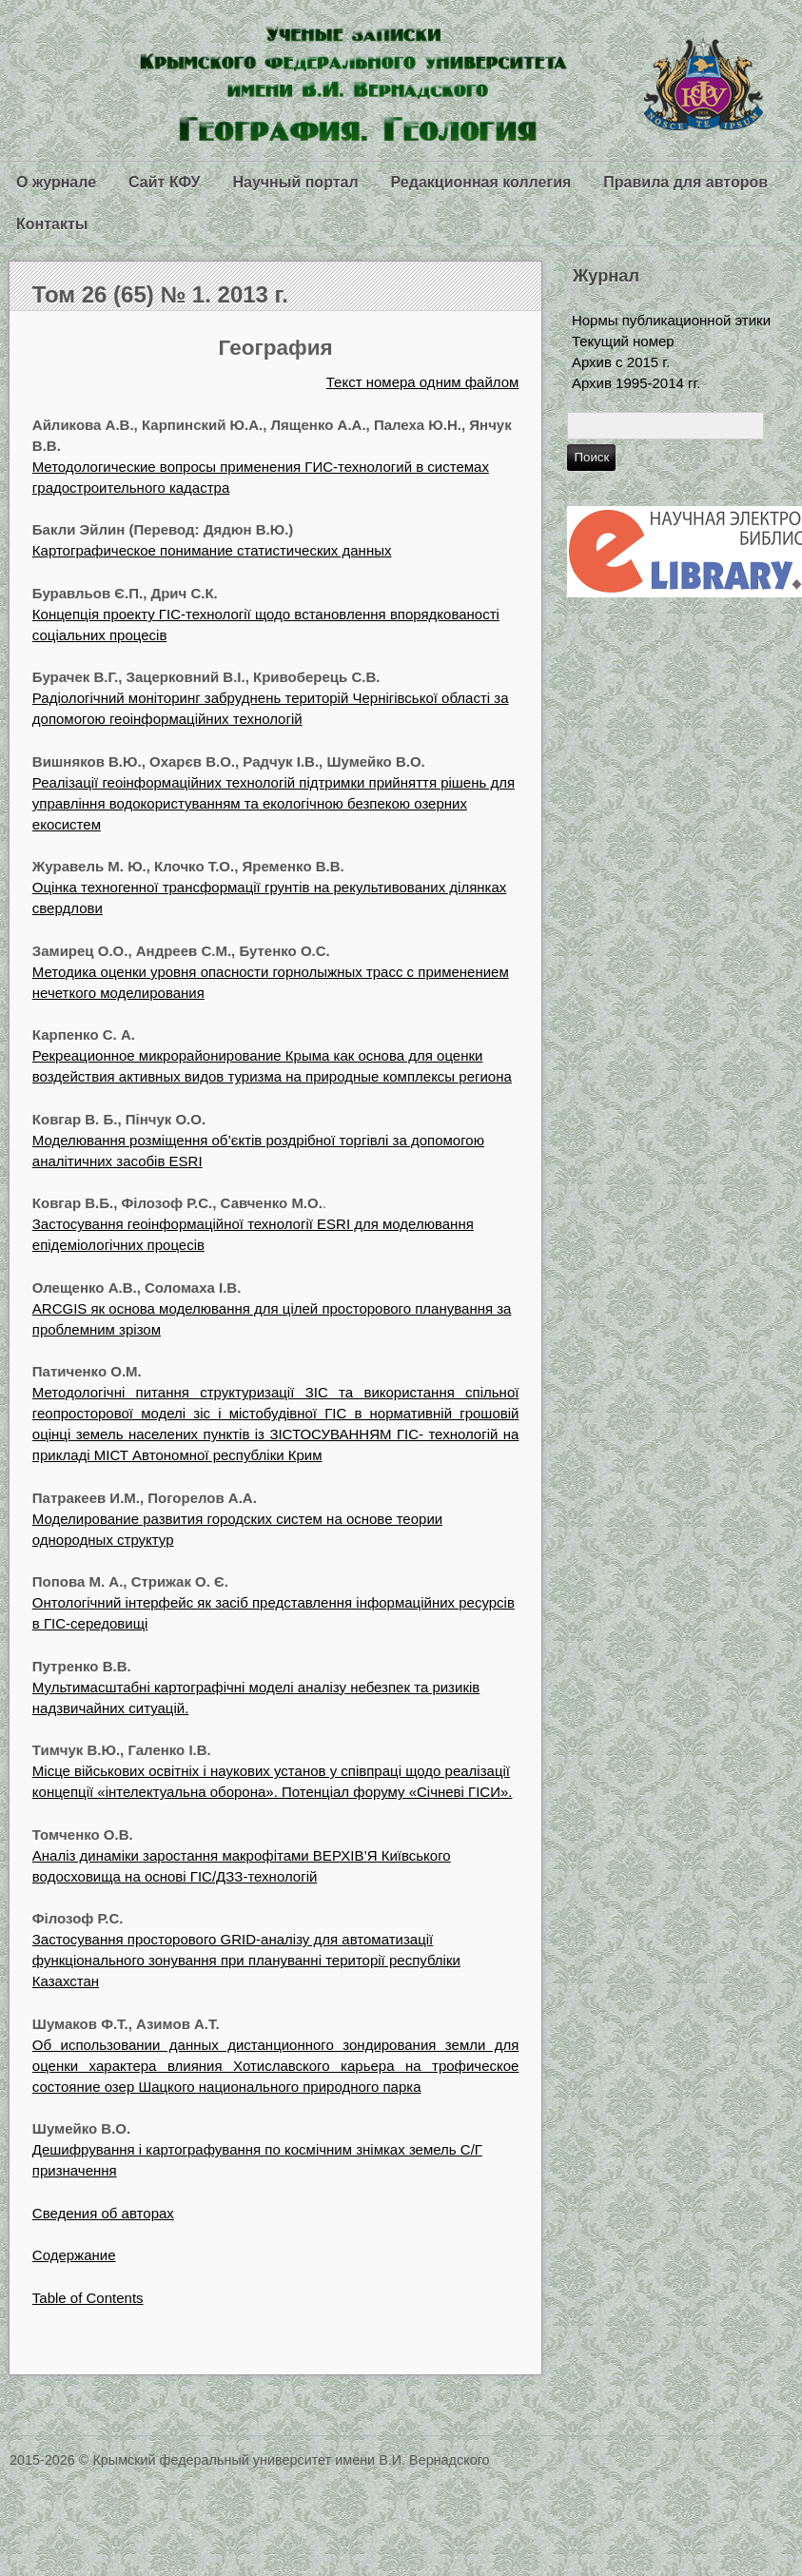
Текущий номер (623, 341)
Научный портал (295, 182)
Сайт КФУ (164, 182)
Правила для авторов (685, 182)
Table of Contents (88, 2298)
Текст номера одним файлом (422, 382)
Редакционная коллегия (481, 182)
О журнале (56, 182)
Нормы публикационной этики (671, 320)
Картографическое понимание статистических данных (212, 550)
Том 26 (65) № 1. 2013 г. (160, 294)
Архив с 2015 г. (621, 362)
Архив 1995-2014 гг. (636, 383)
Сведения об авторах (103, 2213)
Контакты (52, 224)
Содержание (74, 2255)
